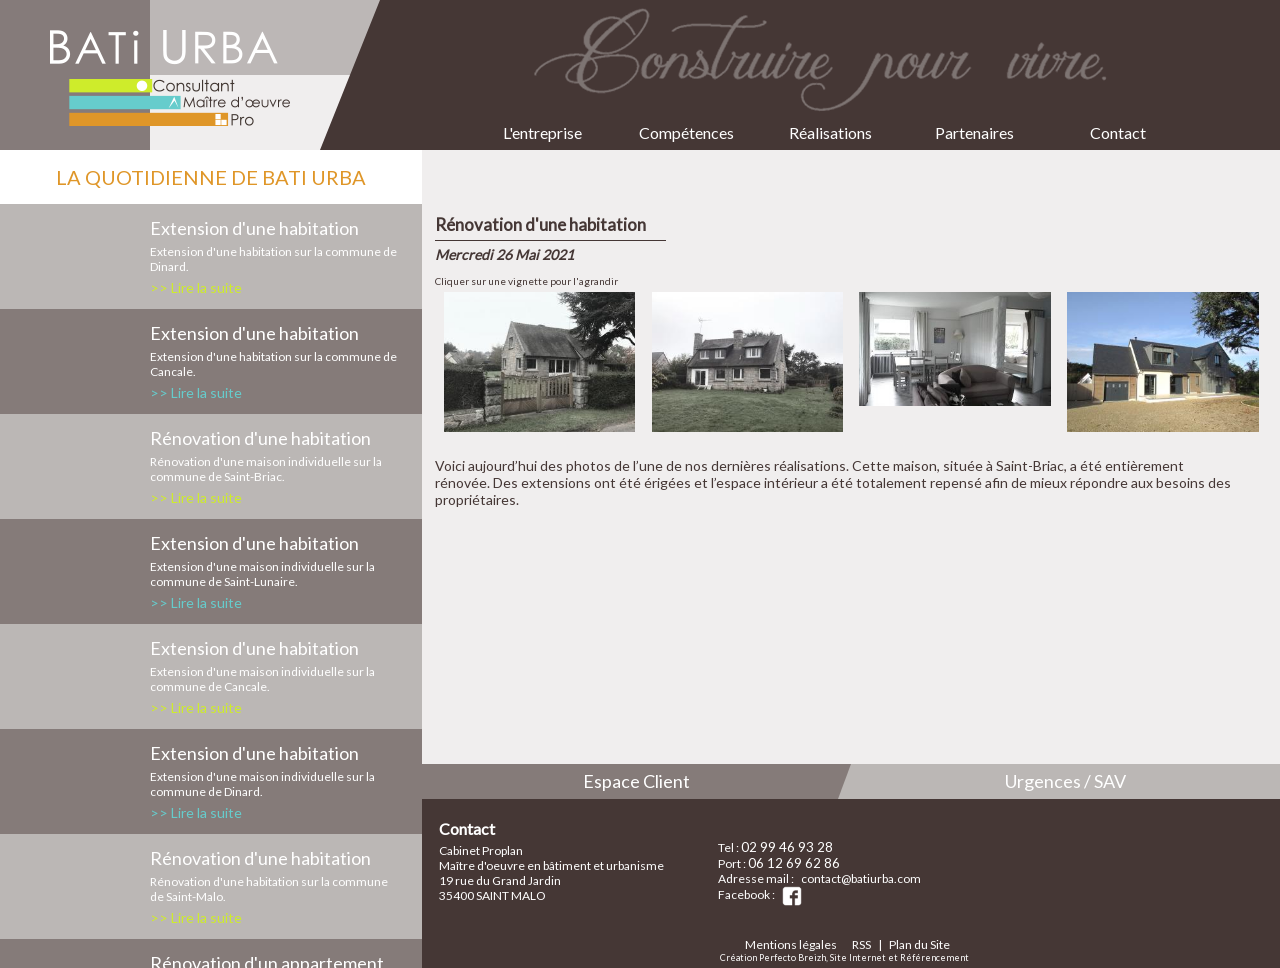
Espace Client (636, 781)
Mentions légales (791, 944)
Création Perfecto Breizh (773, 957)
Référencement (934, 957)
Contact (1118, 116)
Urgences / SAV (1065, 781)
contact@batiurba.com (861, 878)
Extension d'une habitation (254, 228)
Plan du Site (919, 944)
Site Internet (858, 957)
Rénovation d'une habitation (260, 438)
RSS (861, 944)
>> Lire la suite (196, 287)
